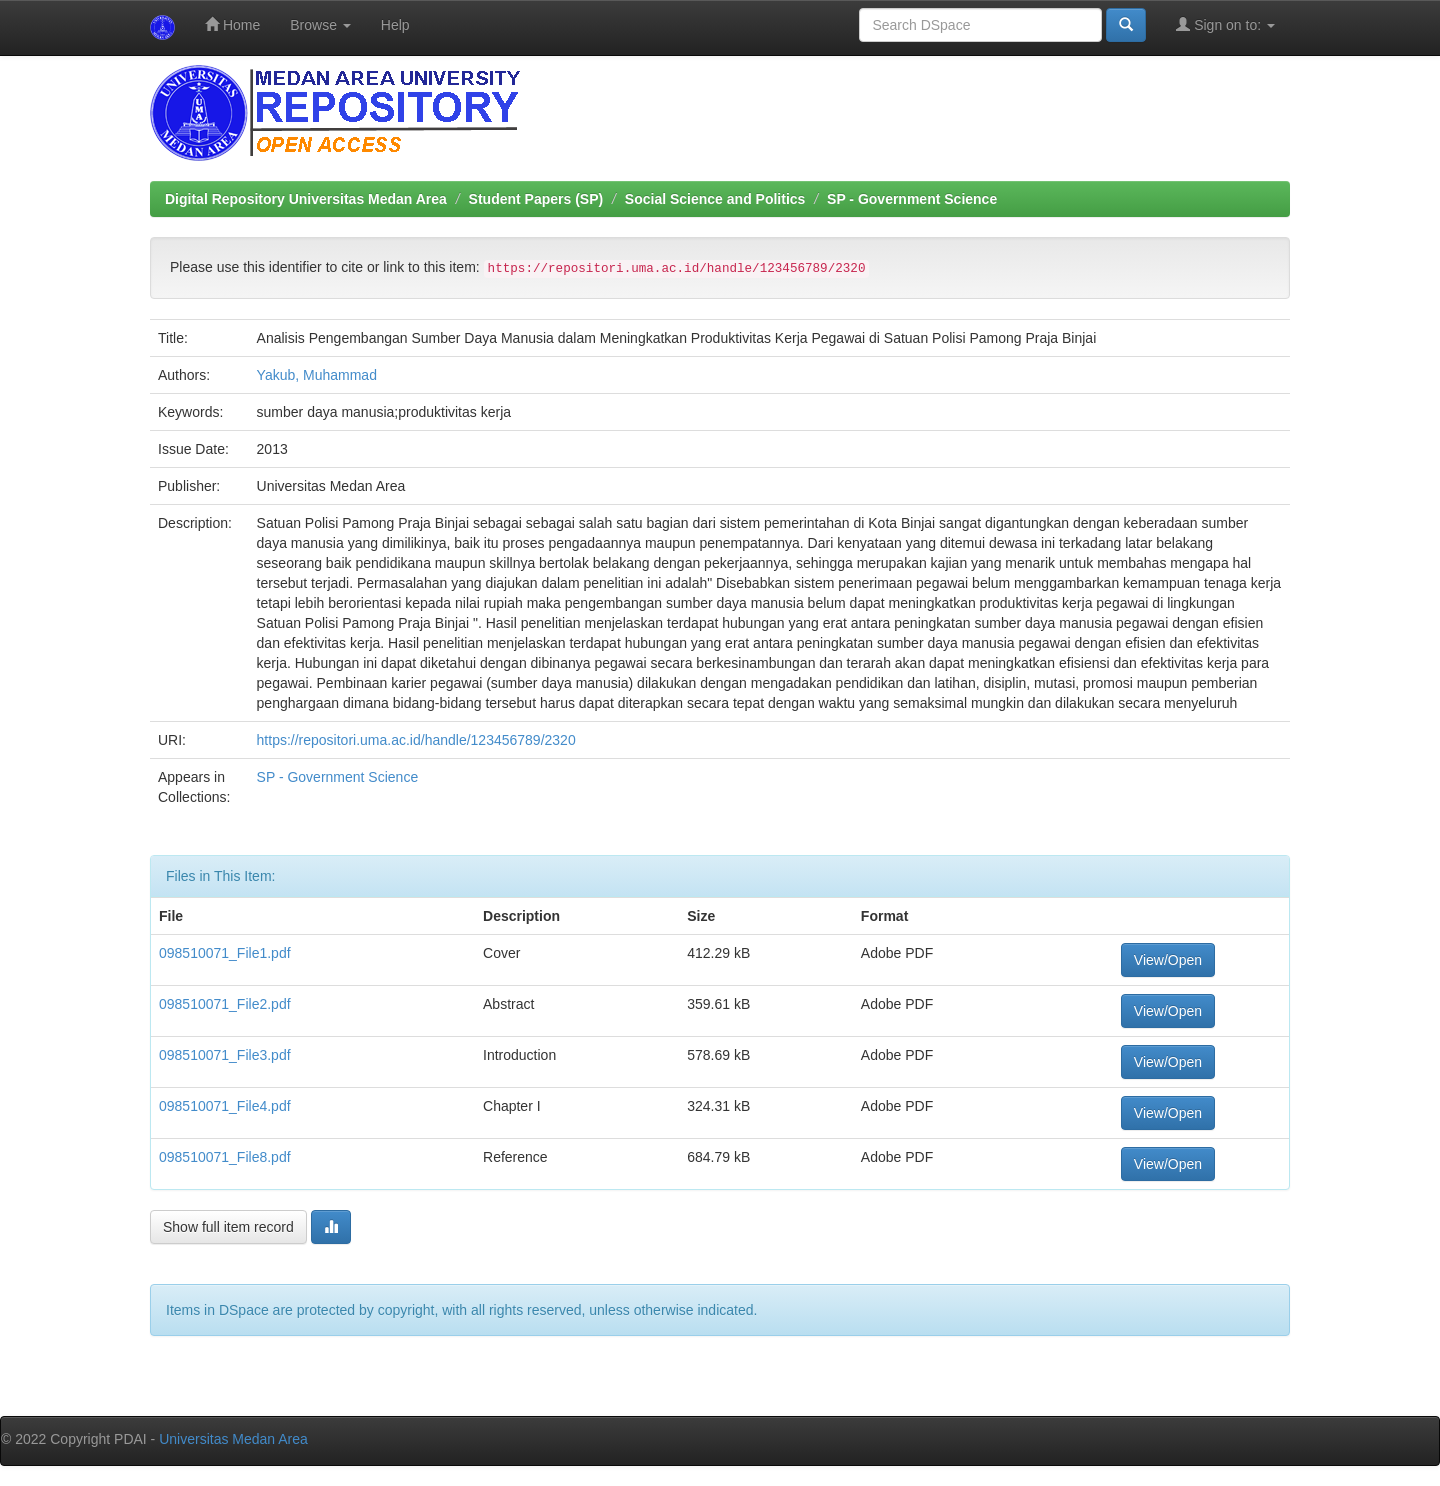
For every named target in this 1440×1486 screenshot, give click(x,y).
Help (395, 25)
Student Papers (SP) (536, 199)
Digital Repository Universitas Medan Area (306, 199)
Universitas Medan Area (233, 1439)
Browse (320, 25)
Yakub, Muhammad (317, 375)
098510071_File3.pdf (225, 1055)
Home (232, 24)
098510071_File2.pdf (225, 1004)
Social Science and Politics (715, 199)
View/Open (1168, 960)
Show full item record (228, 1227)
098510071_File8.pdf (225, 1157)
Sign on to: (1225, 24)
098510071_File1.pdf (225, 953)
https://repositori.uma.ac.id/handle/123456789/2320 (416, 740)
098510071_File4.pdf (225, 1106)
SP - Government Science (912, 199)
